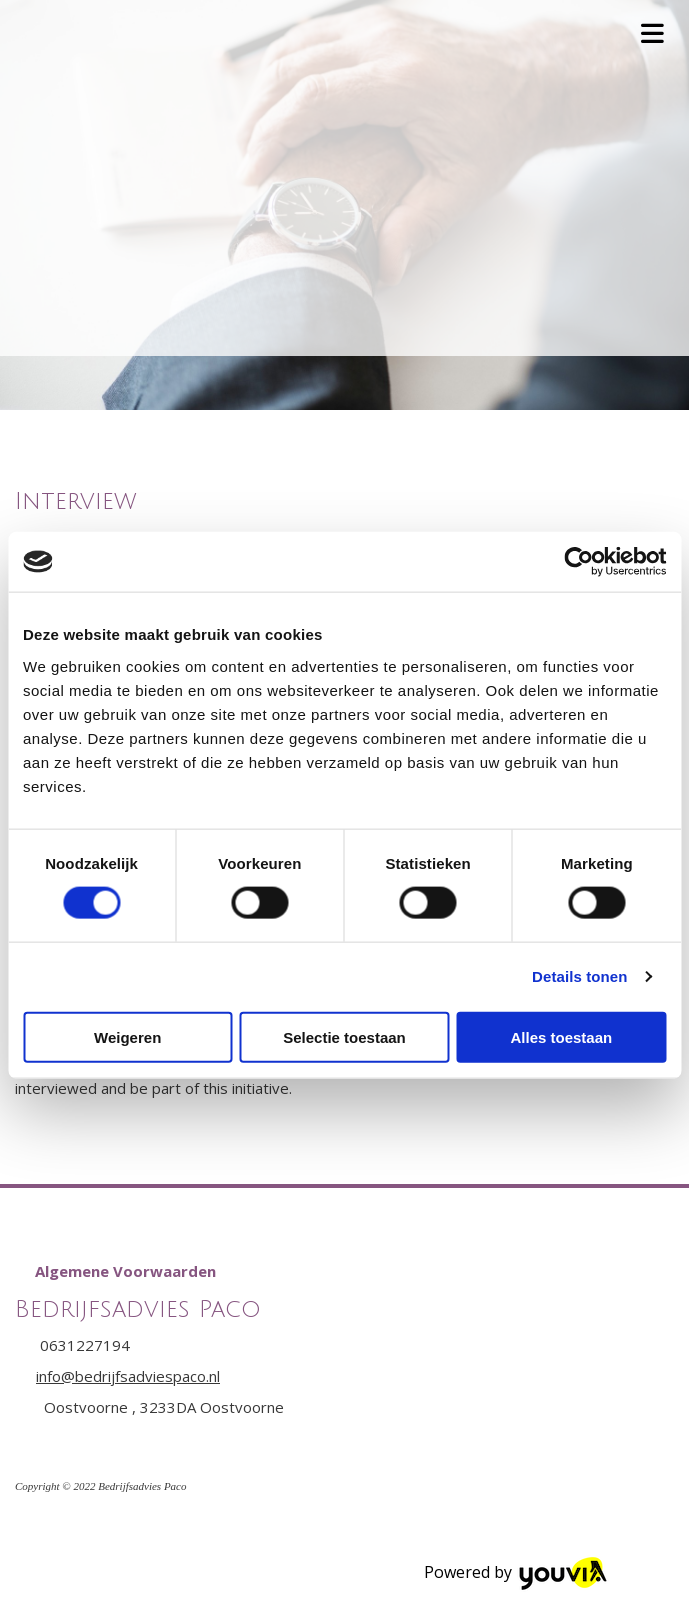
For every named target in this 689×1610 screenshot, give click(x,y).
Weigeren (127, 1036)
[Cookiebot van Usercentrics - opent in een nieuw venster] (578, 562)
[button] (125, 1271)
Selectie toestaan (344, 1036)
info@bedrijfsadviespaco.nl (128, 1376)
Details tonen (579, 976)
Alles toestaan (561, 1036)
